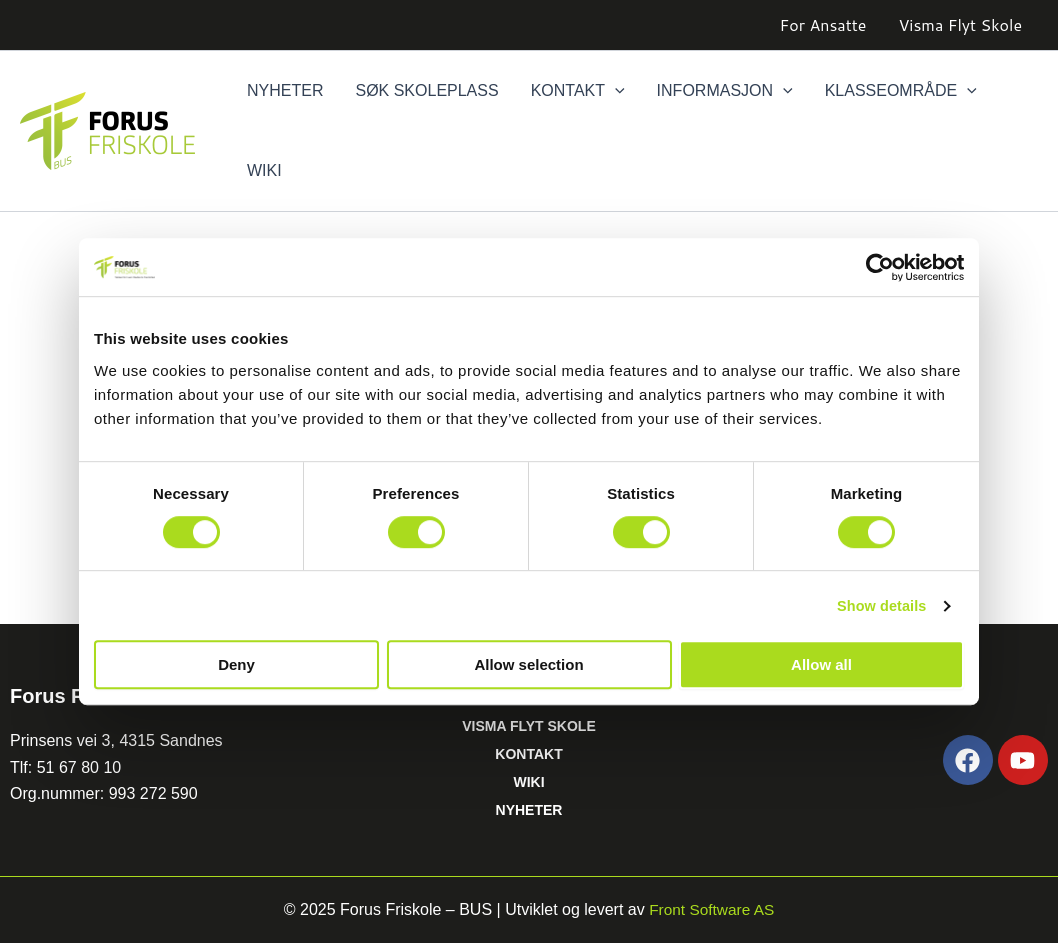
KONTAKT (528, 754)
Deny (236, 665)
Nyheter (285, 90)
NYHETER (529, 810)
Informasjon (725, 91)
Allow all (821, 665)
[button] (615, 91)
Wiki (264, 170)
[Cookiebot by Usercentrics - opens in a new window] (876, 267)
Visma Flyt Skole (960, 24)
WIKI (528, 782)
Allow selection (528, 665)
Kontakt (578, 91)
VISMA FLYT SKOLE (529, 726)
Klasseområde (901, 91)
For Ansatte (823, 24)
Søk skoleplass (426, 90)
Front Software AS (712, 909)
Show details (879, 605)
